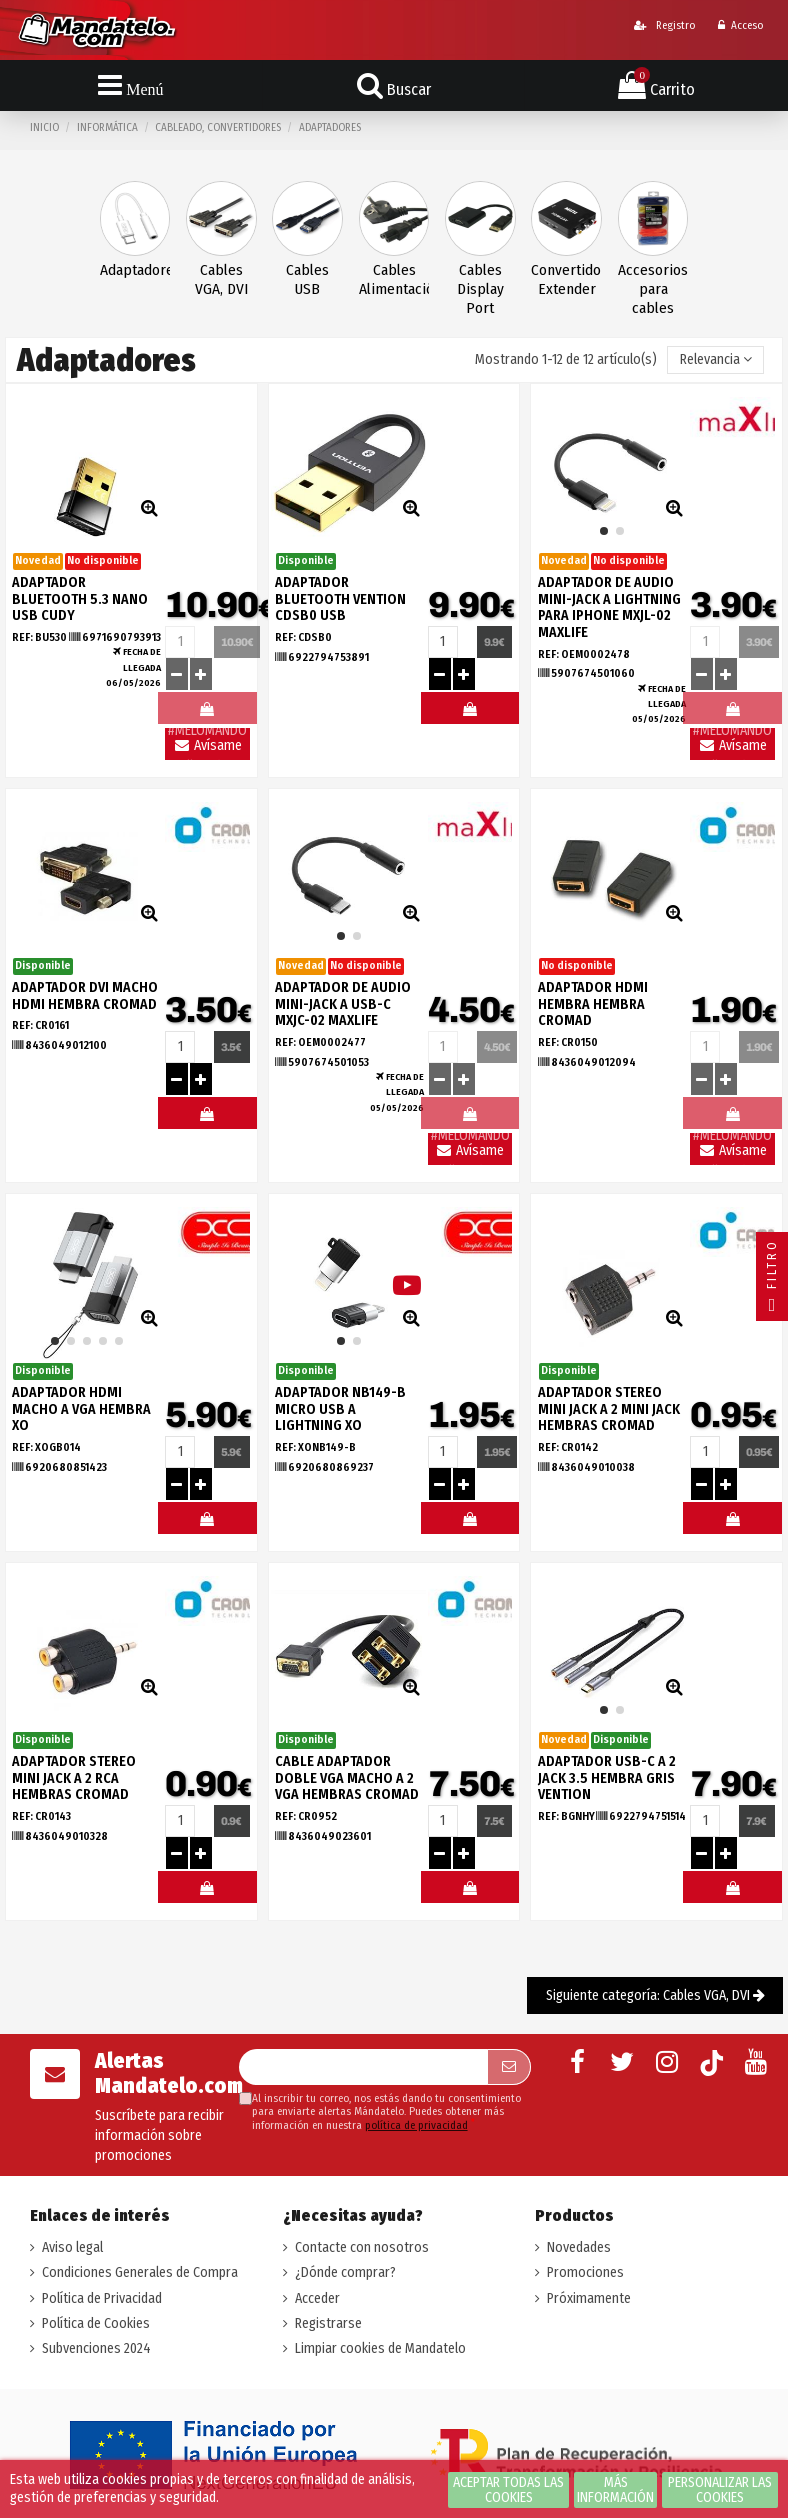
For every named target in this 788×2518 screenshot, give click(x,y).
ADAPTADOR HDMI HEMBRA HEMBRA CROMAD (593, 1004)
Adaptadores (135, 270)
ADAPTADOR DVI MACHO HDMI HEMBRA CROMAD (85, 996)
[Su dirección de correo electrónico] (363, 2067)
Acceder (317, 2298)
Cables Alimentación (394, 279)
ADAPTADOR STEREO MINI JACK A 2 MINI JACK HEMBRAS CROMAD (609, 1409)
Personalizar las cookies (720, 2490)
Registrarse (328, 2323)
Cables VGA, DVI (221, 279)
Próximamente (589, 2298)
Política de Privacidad (102, 2298)
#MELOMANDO (470, 713)
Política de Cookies (96, 2323)
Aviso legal (72, 2247)
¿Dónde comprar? (345, 2272)
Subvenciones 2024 (96, 2348)
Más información (615, 2490)
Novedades (579, 2247)
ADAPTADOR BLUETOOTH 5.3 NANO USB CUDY (80, 599)
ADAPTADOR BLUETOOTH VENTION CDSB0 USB (340, 599)
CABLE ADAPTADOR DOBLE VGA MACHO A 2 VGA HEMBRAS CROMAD (347, 1778)
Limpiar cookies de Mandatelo (380, 2348)
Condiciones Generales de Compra (140, 2272)
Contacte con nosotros (362, 2247)
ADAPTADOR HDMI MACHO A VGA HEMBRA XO (81, 1409)
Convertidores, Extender (566, 279)
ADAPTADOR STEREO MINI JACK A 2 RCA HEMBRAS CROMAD (74, 1778)
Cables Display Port (480, 289)
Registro (664, 25)
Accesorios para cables (653, 289)
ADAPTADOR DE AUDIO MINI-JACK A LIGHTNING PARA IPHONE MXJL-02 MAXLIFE (609, 607)
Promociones (585, 2272)
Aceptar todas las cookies (508, 2490)
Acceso (740, 25)
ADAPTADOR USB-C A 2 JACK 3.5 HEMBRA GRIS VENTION (607, 1778)
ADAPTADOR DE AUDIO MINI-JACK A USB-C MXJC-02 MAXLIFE (343, 1004)
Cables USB (307, 279)
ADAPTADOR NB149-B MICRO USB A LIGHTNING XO (340, 1409)
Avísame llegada (207, 748)
